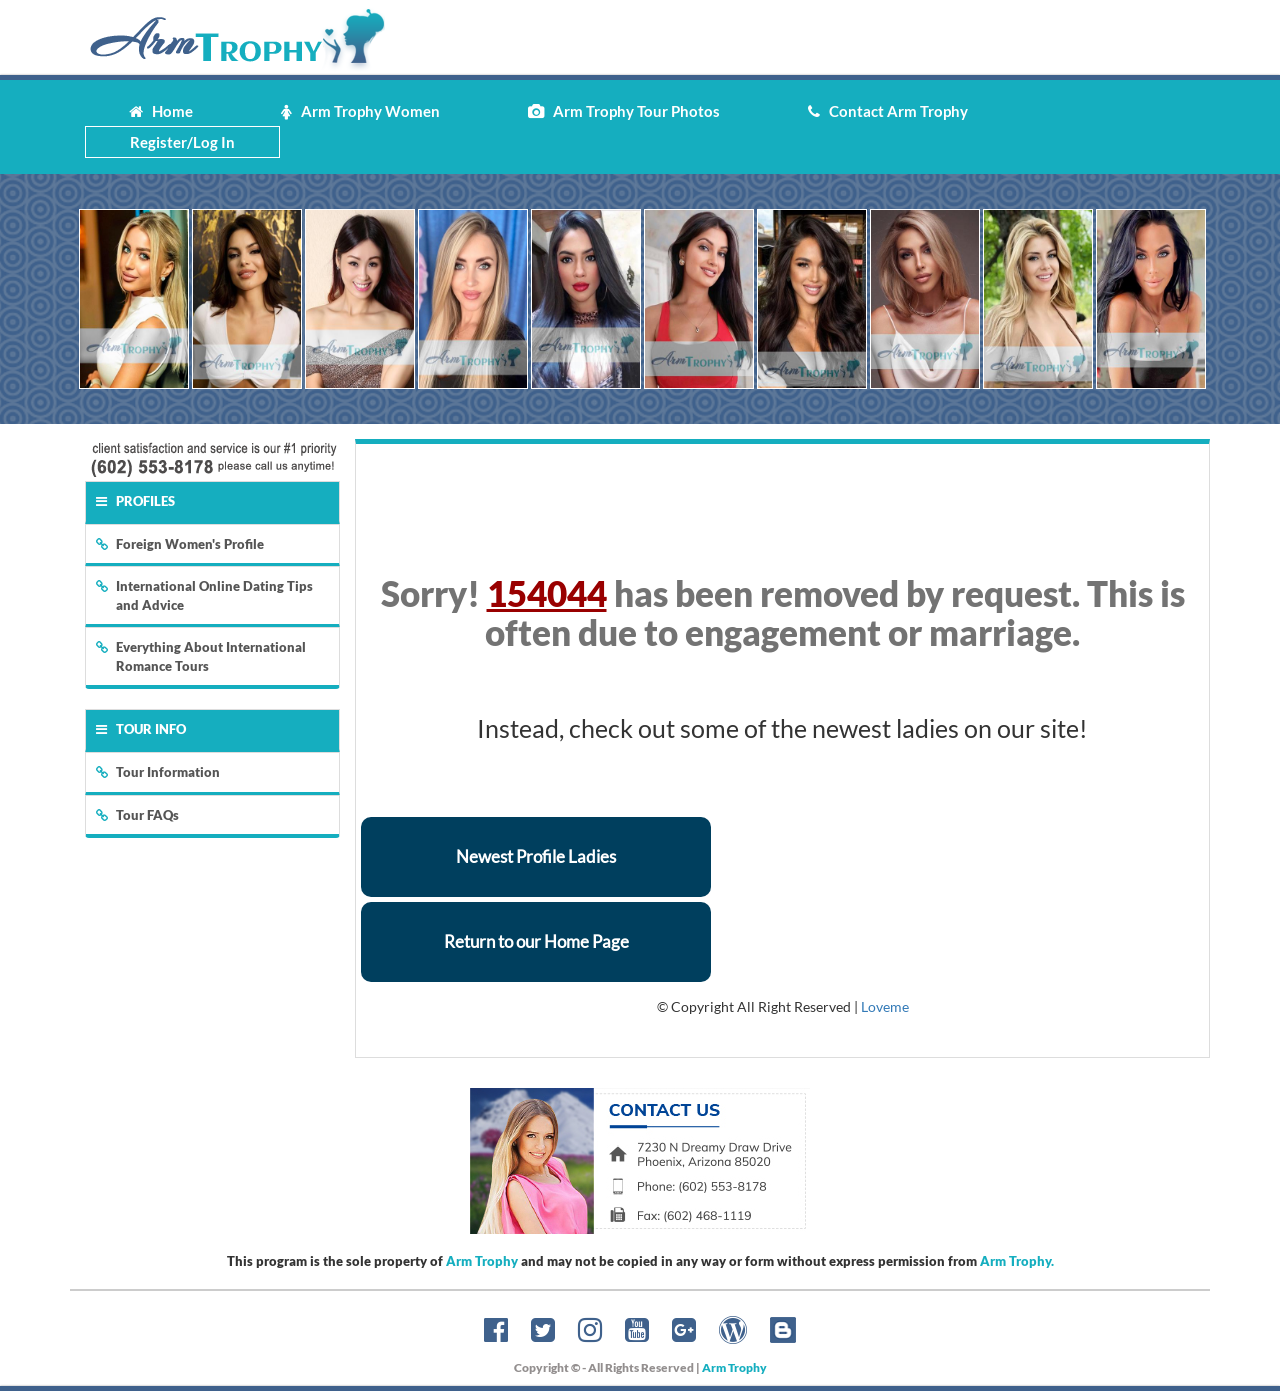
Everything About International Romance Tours (201, 656)
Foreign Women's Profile (180, 544)
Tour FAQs (137, 815)
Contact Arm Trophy (888, 111)
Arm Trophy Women (360, 111)
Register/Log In (182, 142)
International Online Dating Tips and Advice (204, 595)
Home (161, 111)
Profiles (135, 501)
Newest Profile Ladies (536, 856)
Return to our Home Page (536, 941)
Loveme (885, 1006)
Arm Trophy (482, 1261)
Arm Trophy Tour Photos (624, 111)
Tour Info (141, 729)
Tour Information (158, 772)
